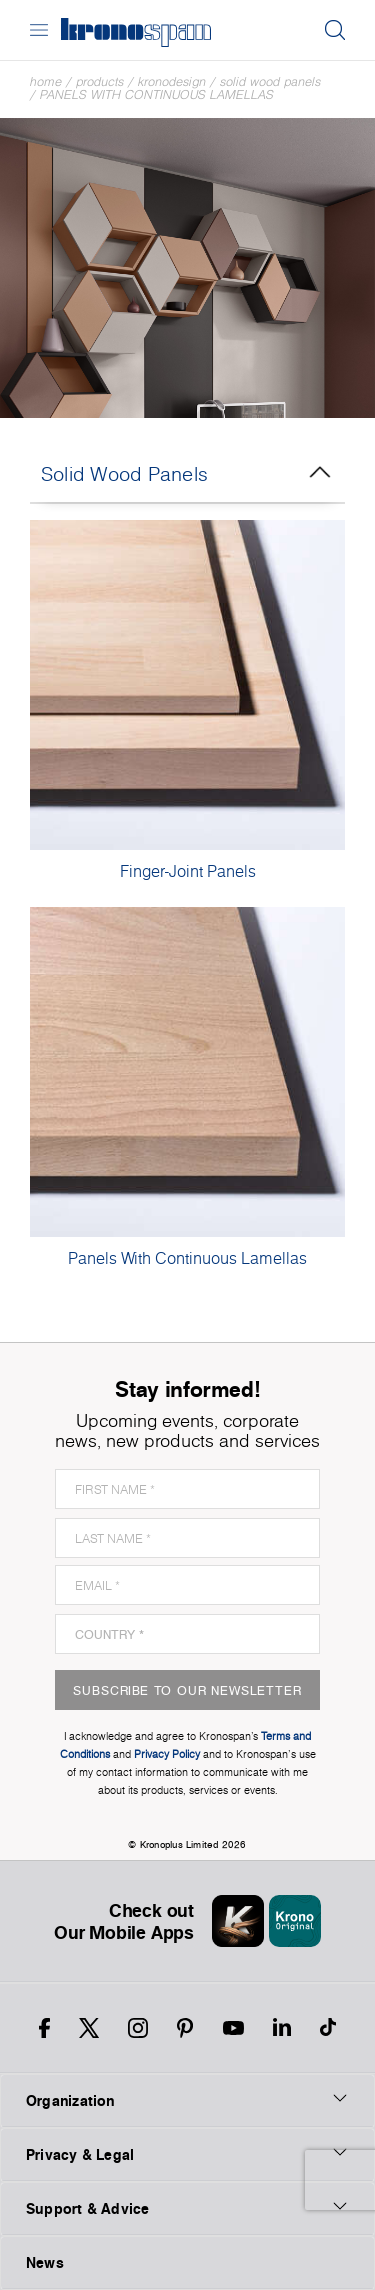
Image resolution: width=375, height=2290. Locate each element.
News (45, 2262)
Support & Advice (187, 2208)
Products (100, 81)
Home (46, 81)
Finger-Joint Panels (188, 871)
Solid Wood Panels (270, 81)
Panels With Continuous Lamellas (157, 94)
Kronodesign (172, 81)
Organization (187, 2100)
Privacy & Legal (187, 2154)
